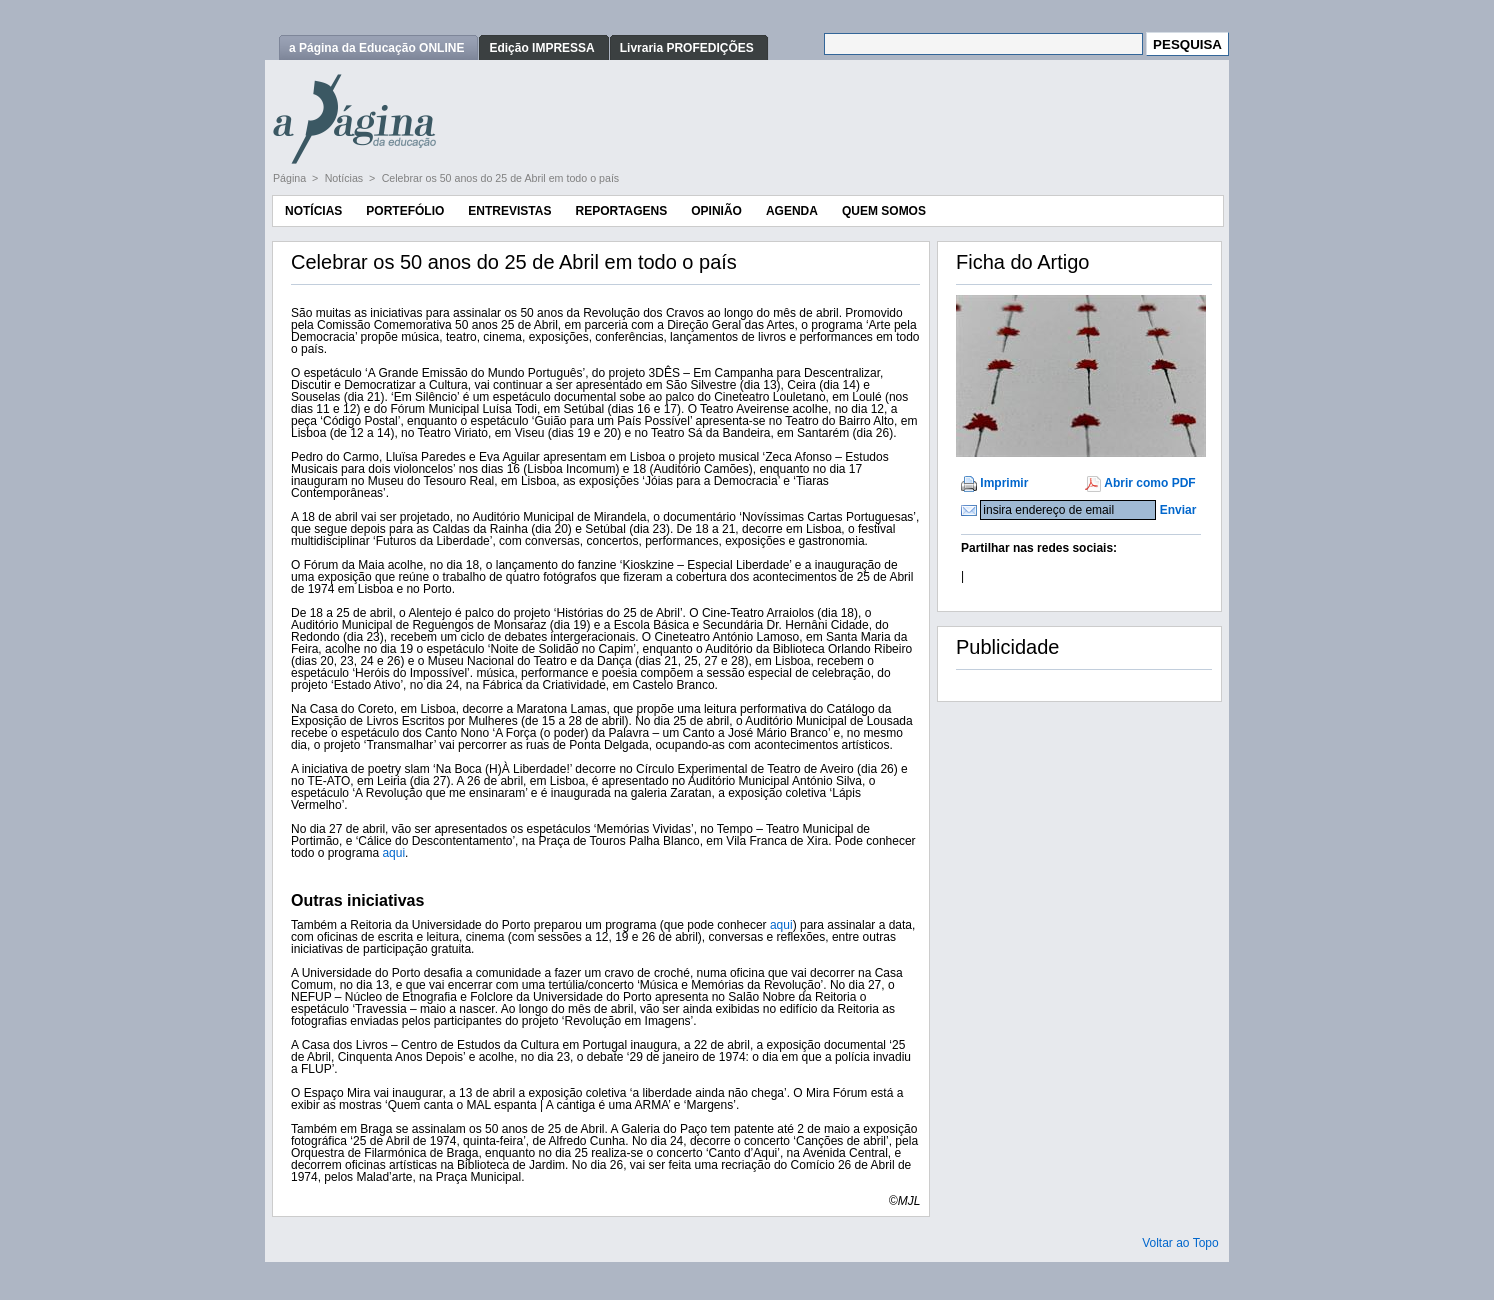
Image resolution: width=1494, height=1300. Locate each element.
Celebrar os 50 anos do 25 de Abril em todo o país (501, 178)
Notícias (345, 178)
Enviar (1178, 510)
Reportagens (621, 211)
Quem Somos (884, 211)
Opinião (716, 211)
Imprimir (1004, 483)
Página (291, 178)
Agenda (792, 211)
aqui (393, 853)
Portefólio (405, 211)
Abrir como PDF (1149, 483)
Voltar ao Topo (1180, 1243)
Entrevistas (509, 211)
